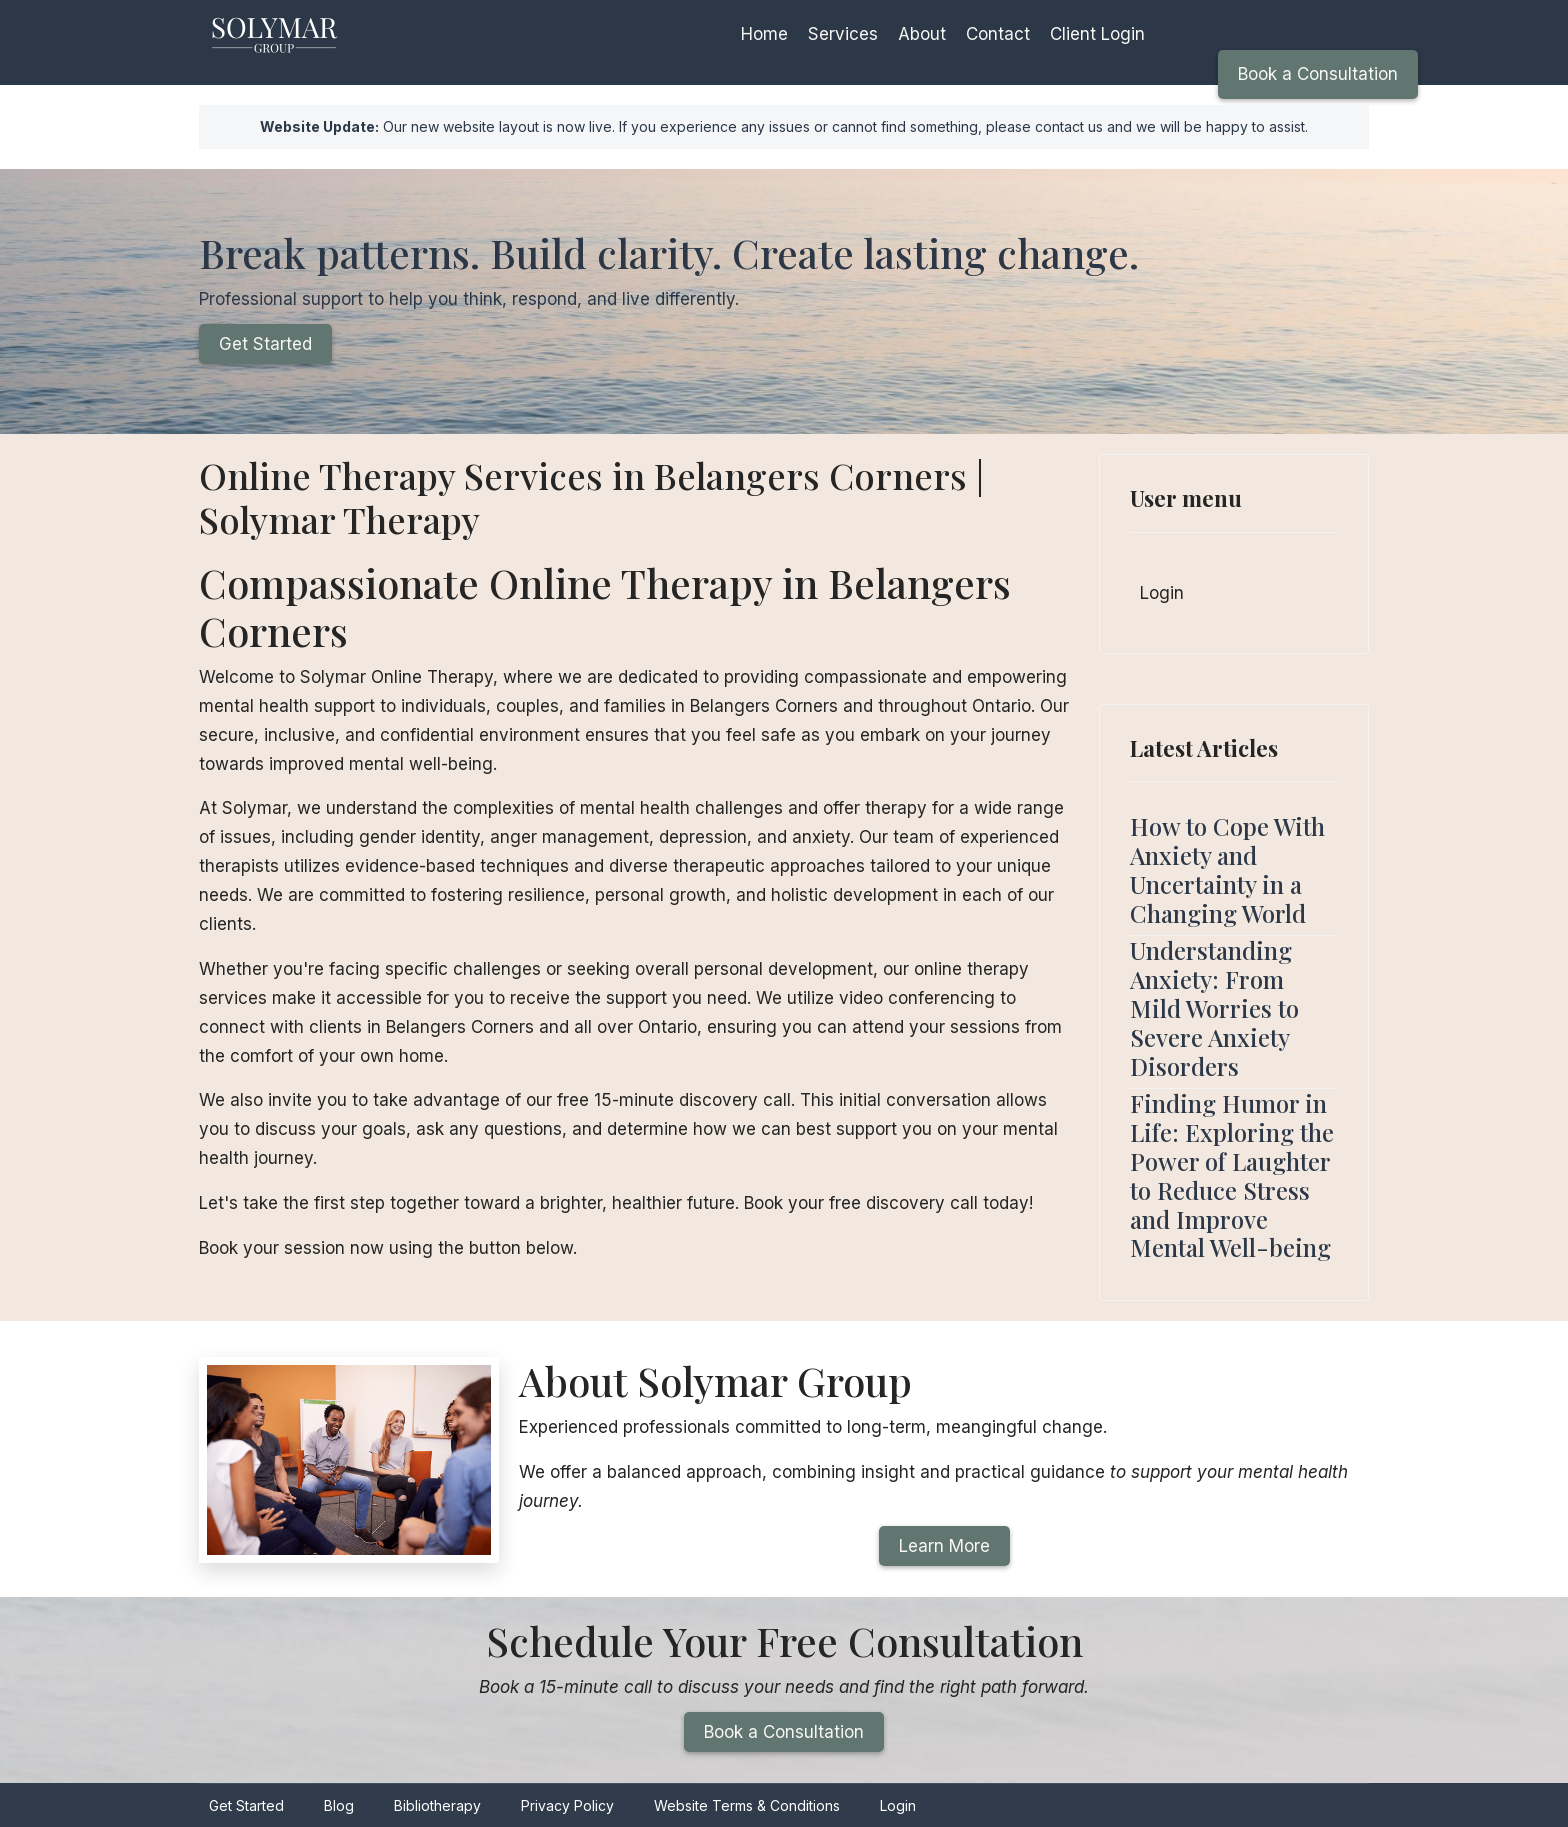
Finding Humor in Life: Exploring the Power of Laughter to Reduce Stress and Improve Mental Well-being (1232, 1175)
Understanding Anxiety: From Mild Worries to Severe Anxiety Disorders (1214, 1007)
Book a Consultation (1318, 74)
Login (1162, 593)
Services (843, 34)
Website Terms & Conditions (747, 1805)
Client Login (1097, 34)
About (922, 34)
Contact (998, 34)
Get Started (265, 344)
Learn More (944, 1546)
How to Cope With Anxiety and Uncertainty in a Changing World (1227, 869)
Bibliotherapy (437, 1805)
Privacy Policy (567, 1805)
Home (764, 34)
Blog (339, 1805)
